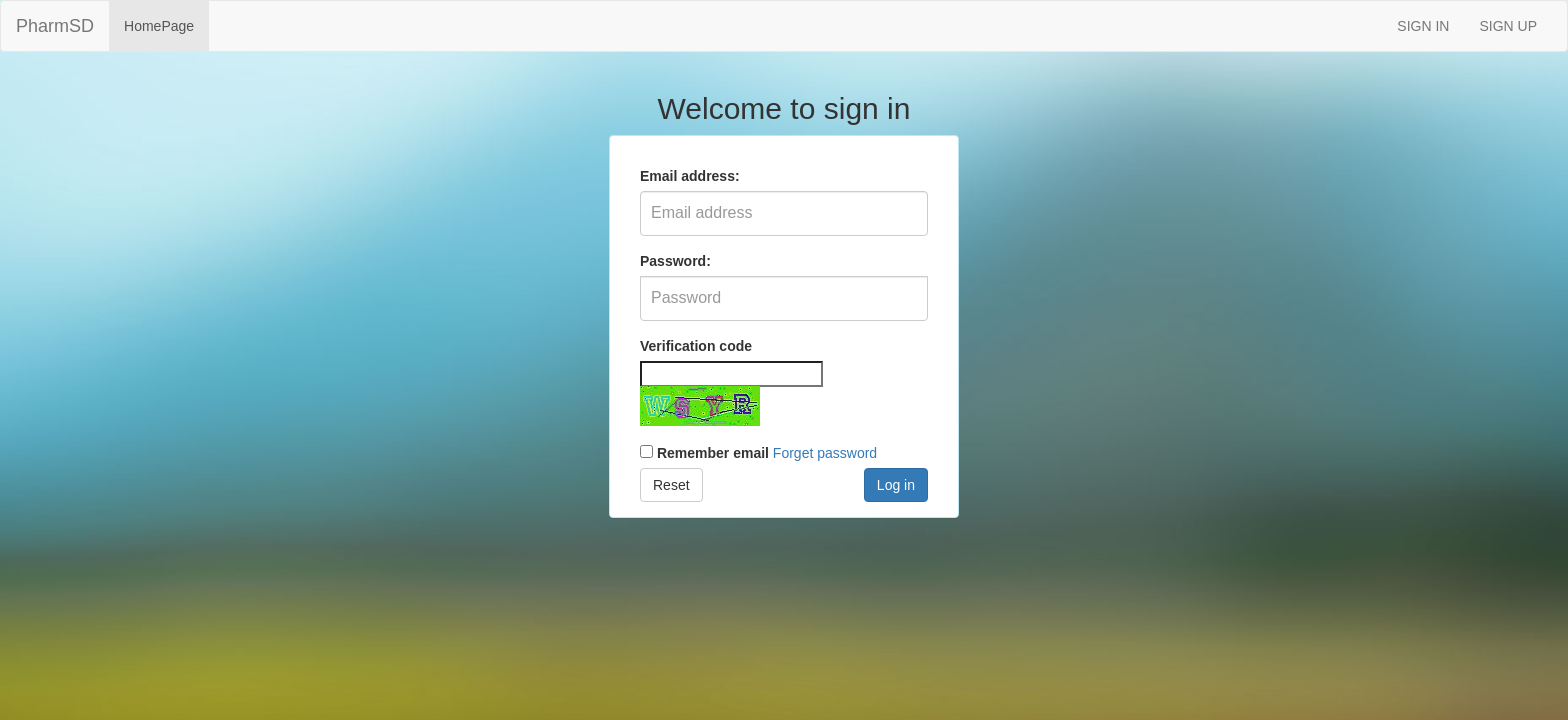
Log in (896, 485)
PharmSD (55, 26)
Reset (671, 485)
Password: (675, 261)
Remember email (713, 453)
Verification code (696, 346)
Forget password (825, 453)
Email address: (690, 176)
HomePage (159, 26)
